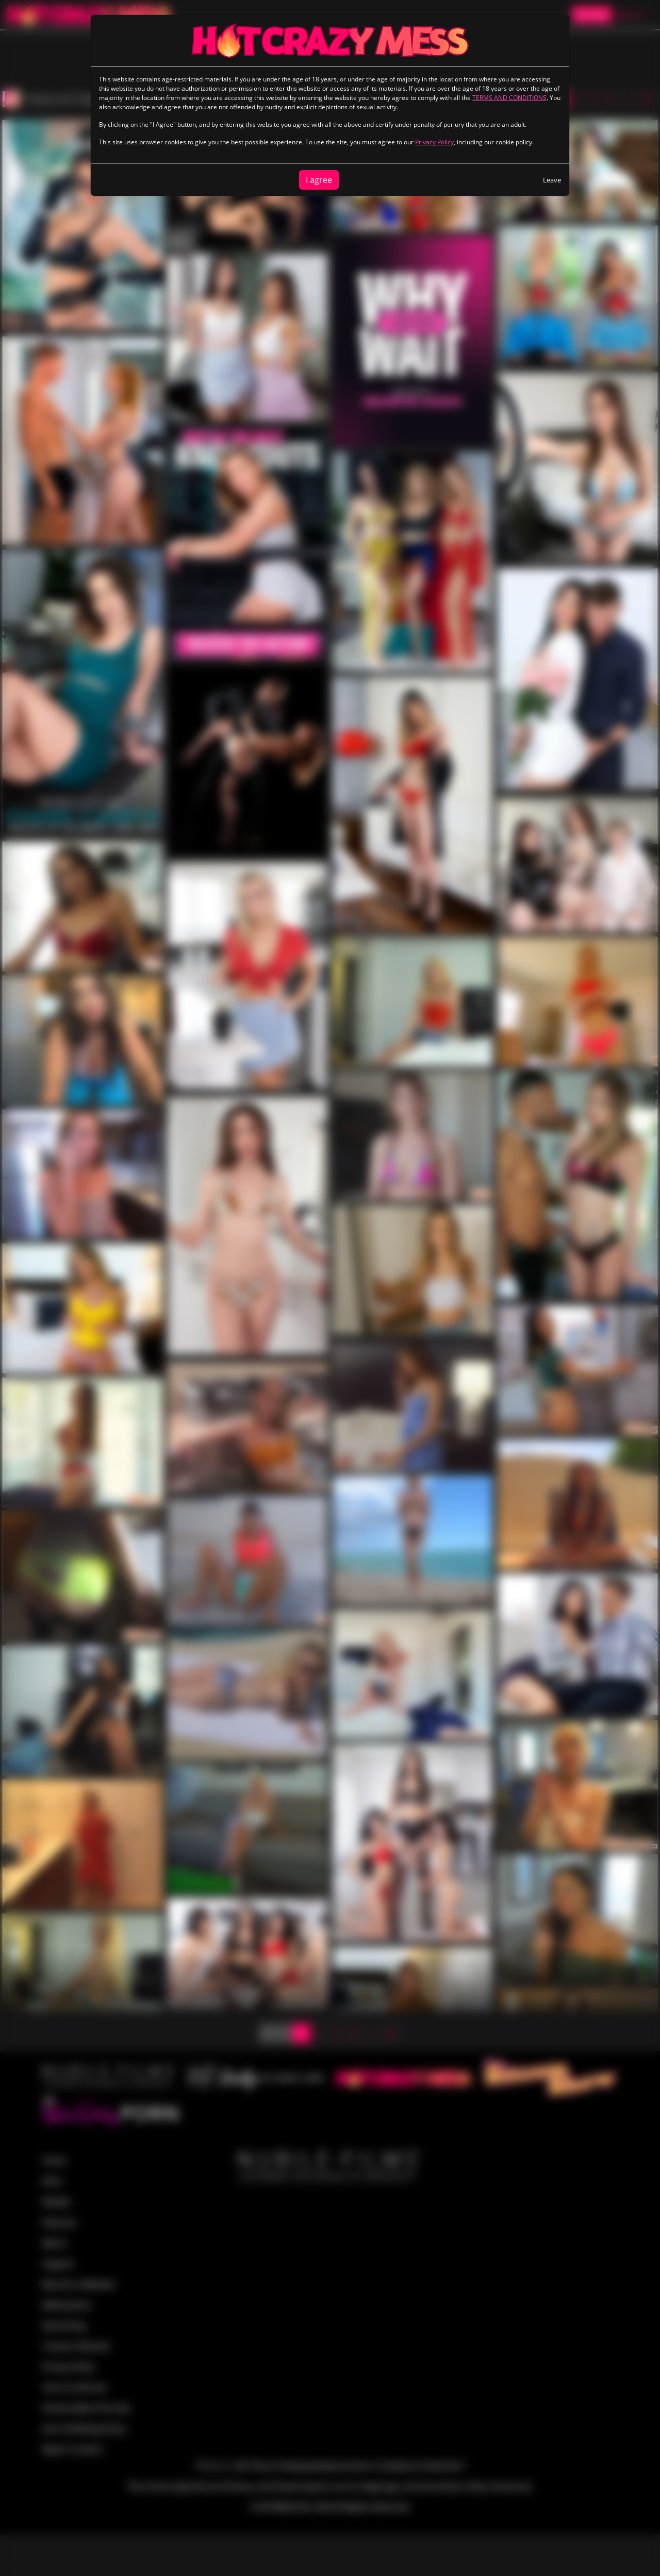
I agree (319, 180)
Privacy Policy (434, 142)
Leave (552, 180)
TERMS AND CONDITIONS (509, 97)
